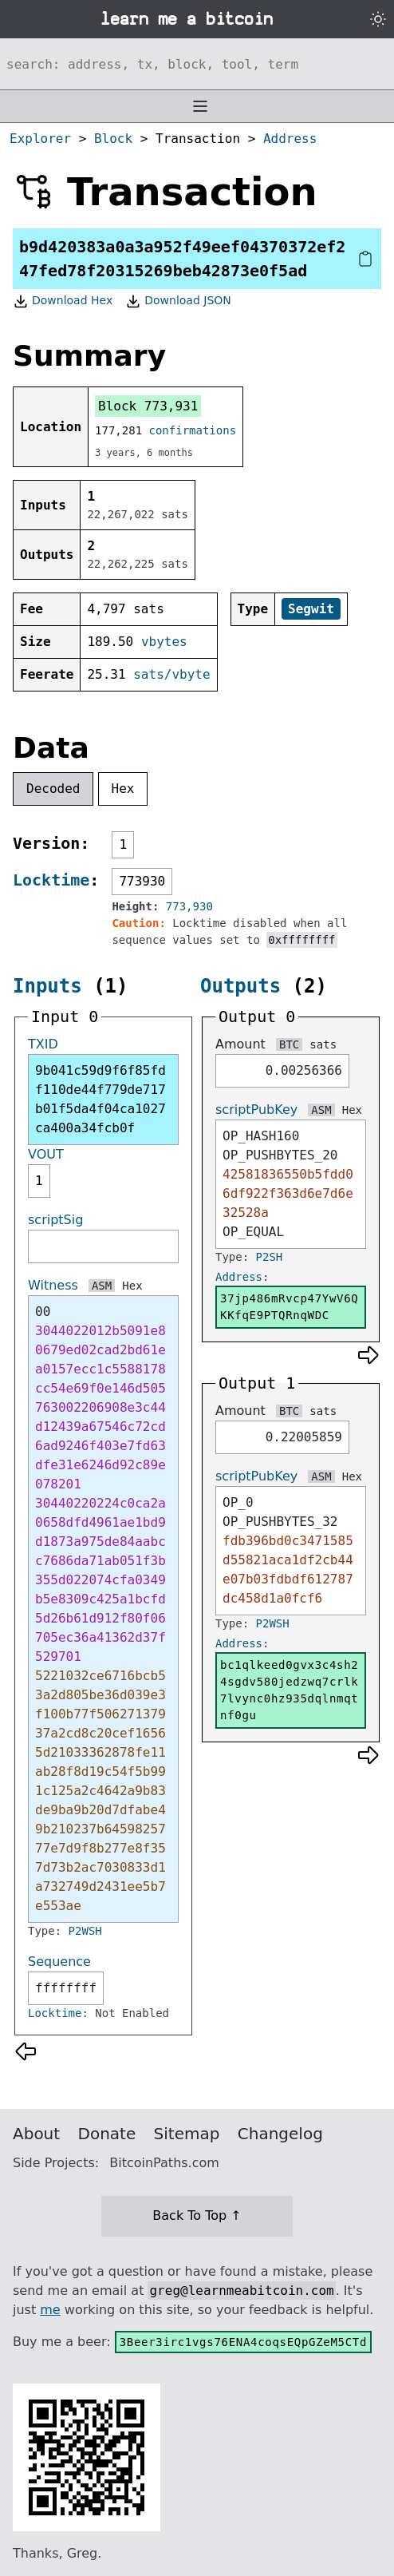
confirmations (193, 430)
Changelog (280, 2133)
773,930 (189, 906)
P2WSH (85, 1930)
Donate (107, 2133)
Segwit (311, 608)
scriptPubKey (256, 1109)
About (36, 2133)
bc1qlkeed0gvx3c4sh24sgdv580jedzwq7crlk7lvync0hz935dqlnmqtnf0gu (289, 1690)
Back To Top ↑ (196, 2215)
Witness (53, 1285)
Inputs (47, 986)
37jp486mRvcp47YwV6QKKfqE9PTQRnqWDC (289, 1307)
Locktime (51, 880)
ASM (102, 1285)
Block (113, 138)
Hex (123, 788)
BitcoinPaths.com (164, 2162)
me (50, 2309)
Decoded (53, 788)
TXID (43, 1044)
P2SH (269, 1256)
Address (290, 138)
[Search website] (197, 63)
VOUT (46, 1154)
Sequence (59, 1961)
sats (323, 1044)
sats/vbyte (171, 674)
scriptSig (55, 1219)
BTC (289, 1044)
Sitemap (187, 2133)
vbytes (164, 641)
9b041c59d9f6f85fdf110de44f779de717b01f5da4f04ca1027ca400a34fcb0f (100, 1099)
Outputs (240, 986)
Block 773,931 (148, 406)
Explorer (40, 138)
